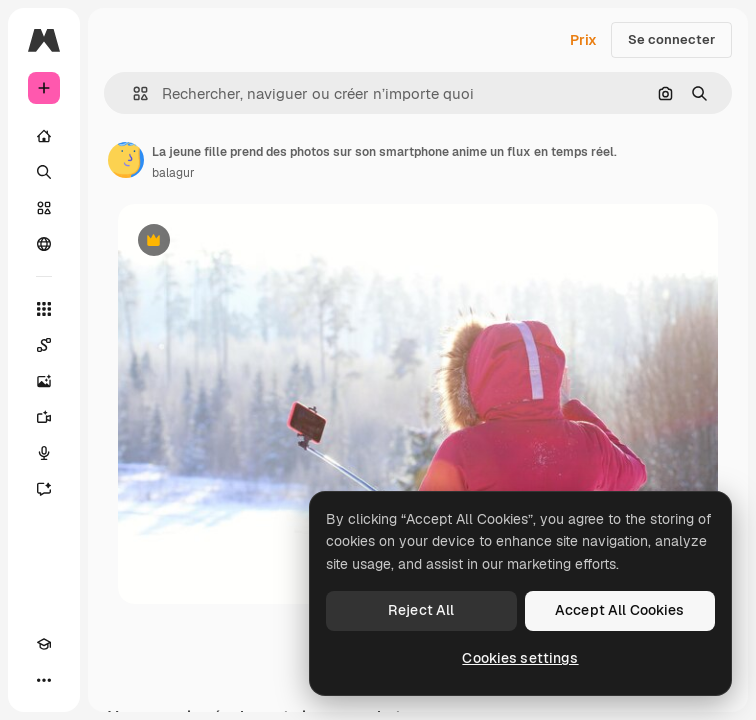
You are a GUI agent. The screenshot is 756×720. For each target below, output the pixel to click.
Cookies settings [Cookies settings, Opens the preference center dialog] (520, 658)
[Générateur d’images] (44, 381)
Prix (583, 40)
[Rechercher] (44, 172)
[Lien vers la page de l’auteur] (126, 160)
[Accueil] (44, 136)
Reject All (421, 610)
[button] (132, 93)
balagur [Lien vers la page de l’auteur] (173, 173)
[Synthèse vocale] (44, 453)
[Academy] (44, 644)
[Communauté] (44, 244)
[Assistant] (44, 489)
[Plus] (44, 680)
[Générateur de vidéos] (44, 417)
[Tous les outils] (44, 309)
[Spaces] (44, 345)
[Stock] (44, 208)
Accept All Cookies (620, 610)
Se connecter (671, 39)
